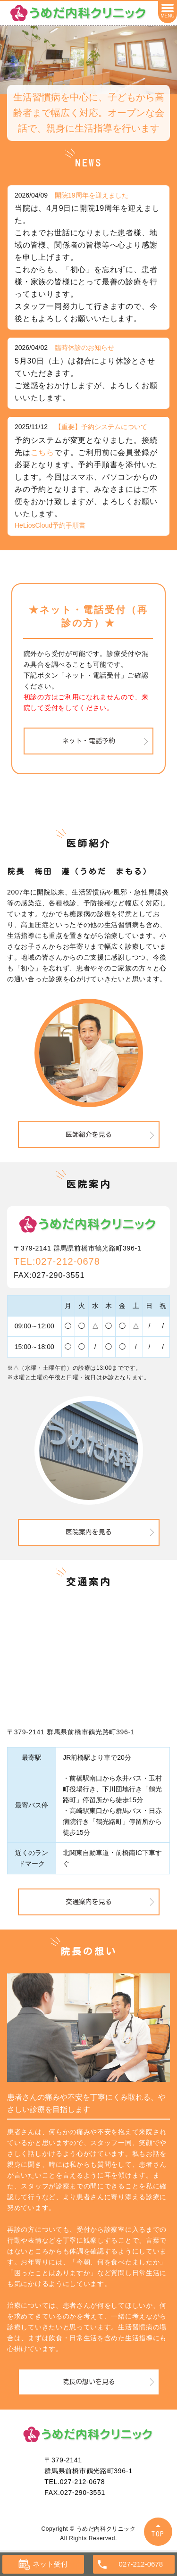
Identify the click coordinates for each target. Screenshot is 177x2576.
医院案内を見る (89, 1532)
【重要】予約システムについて (101, 427)
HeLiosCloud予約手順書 (50, 525)
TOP (158, 2533)
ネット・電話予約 (88, 740)
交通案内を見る (89, 1901)
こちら (42, 452)
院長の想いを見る (88, 2381)
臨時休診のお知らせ (84, 347)
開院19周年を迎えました (91, 195)
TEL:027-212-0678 (57, 1261)
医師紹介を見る (89, 1134)
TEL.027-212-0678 (74, 2481)
